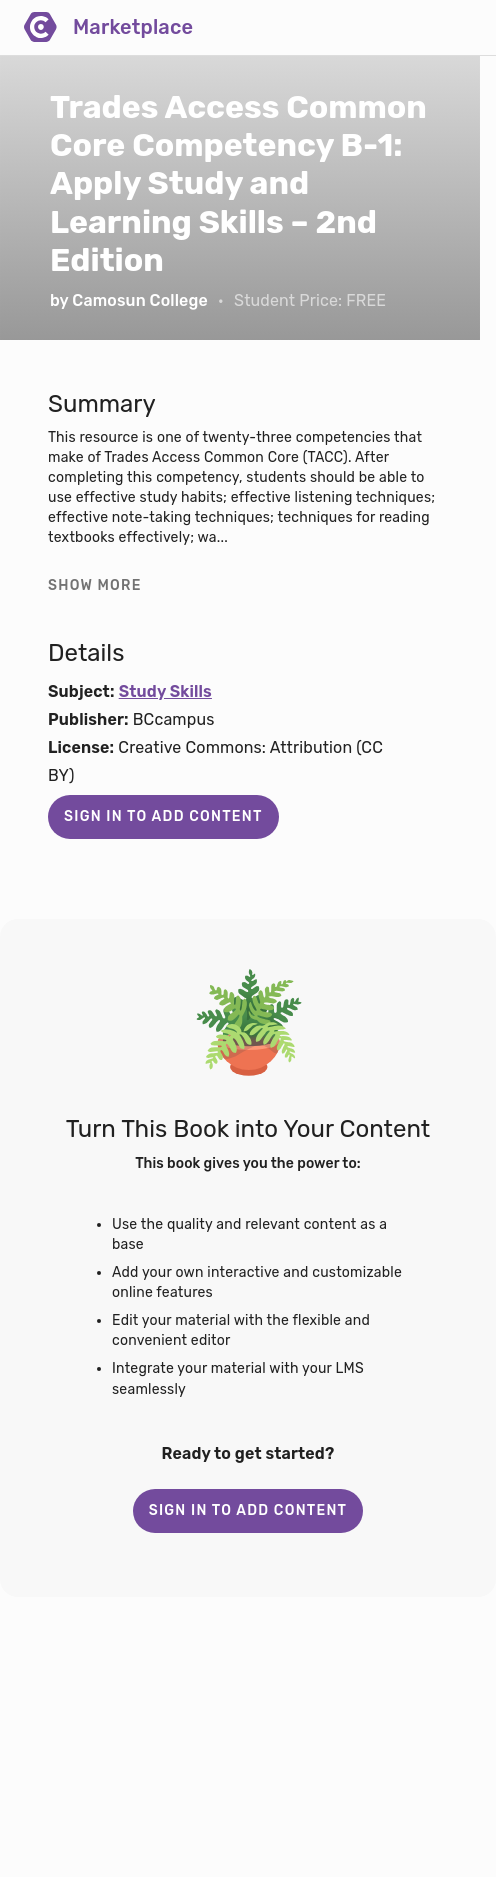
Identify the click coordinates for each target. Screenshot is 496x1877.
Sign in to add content (163, 816)
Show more (95, 585)
